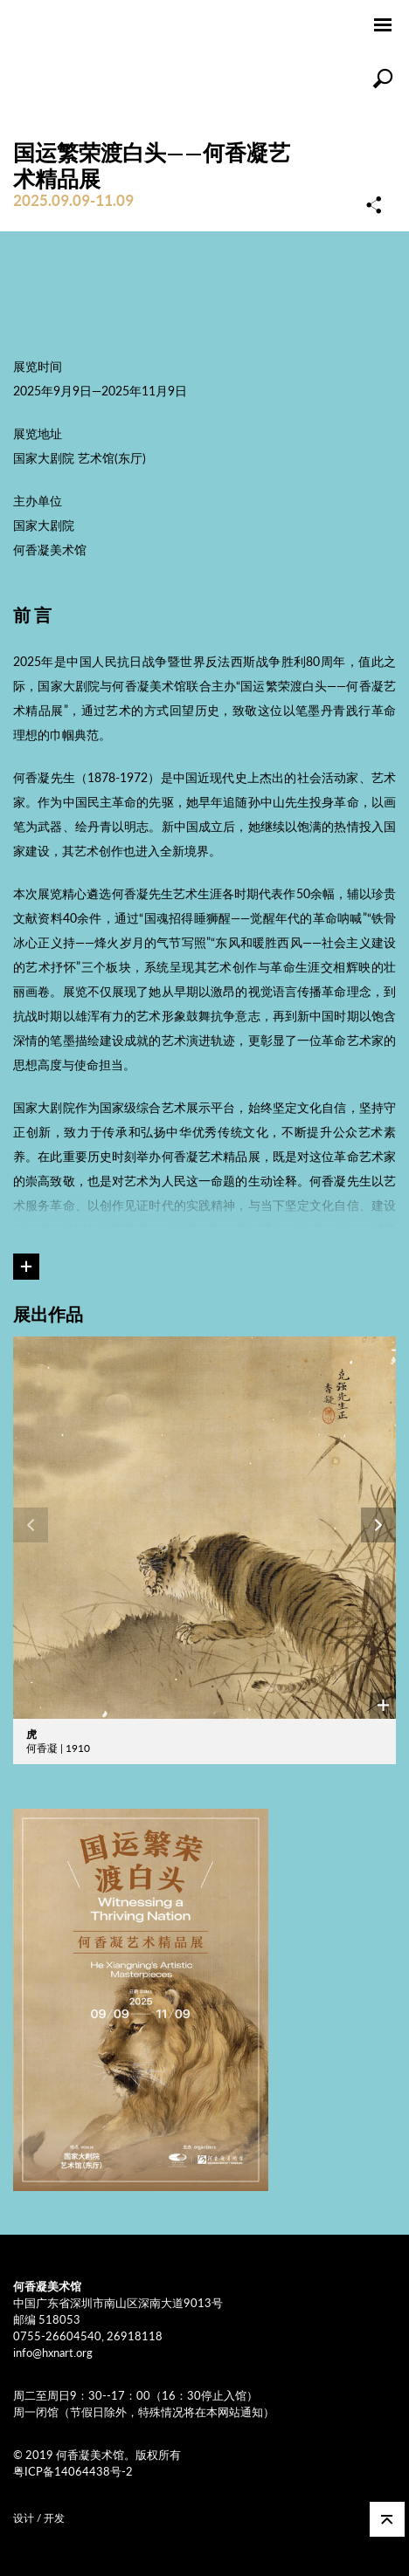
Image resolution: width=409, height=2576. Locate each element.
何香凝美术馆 (82, 26)
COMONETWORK (100, 2514)
